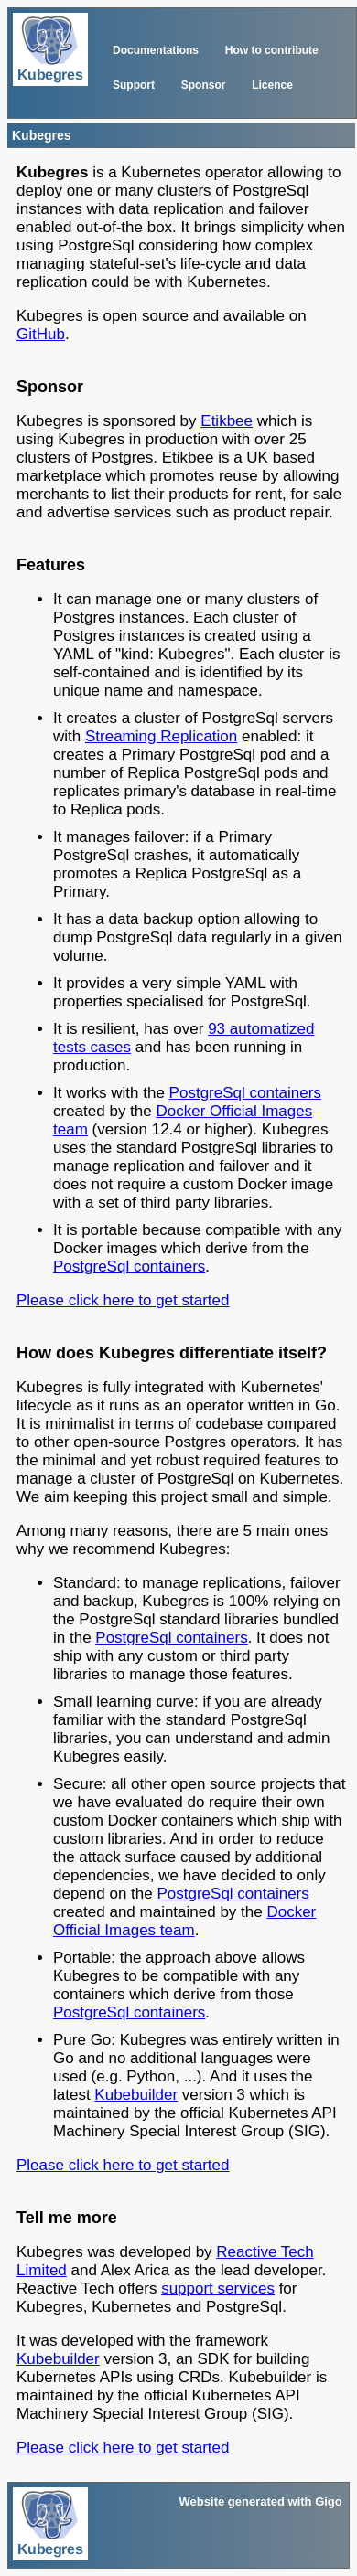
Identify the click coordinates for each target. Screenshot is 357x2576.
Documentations (156, 50)
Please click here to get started (122, 1300)
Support (134, 85)
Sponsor (203, 85)
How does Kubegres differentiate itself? (171, 1353)
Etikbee (226, 421)
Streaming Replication (161, 736)
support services (218, 2288)
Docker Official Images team (184, 1921)
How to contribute (272, 50)
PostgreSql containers (245, 1093)
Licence (272, 85)
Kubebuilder (136, 2094)
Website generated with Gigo (260, 2501)
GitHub (40, 334)
